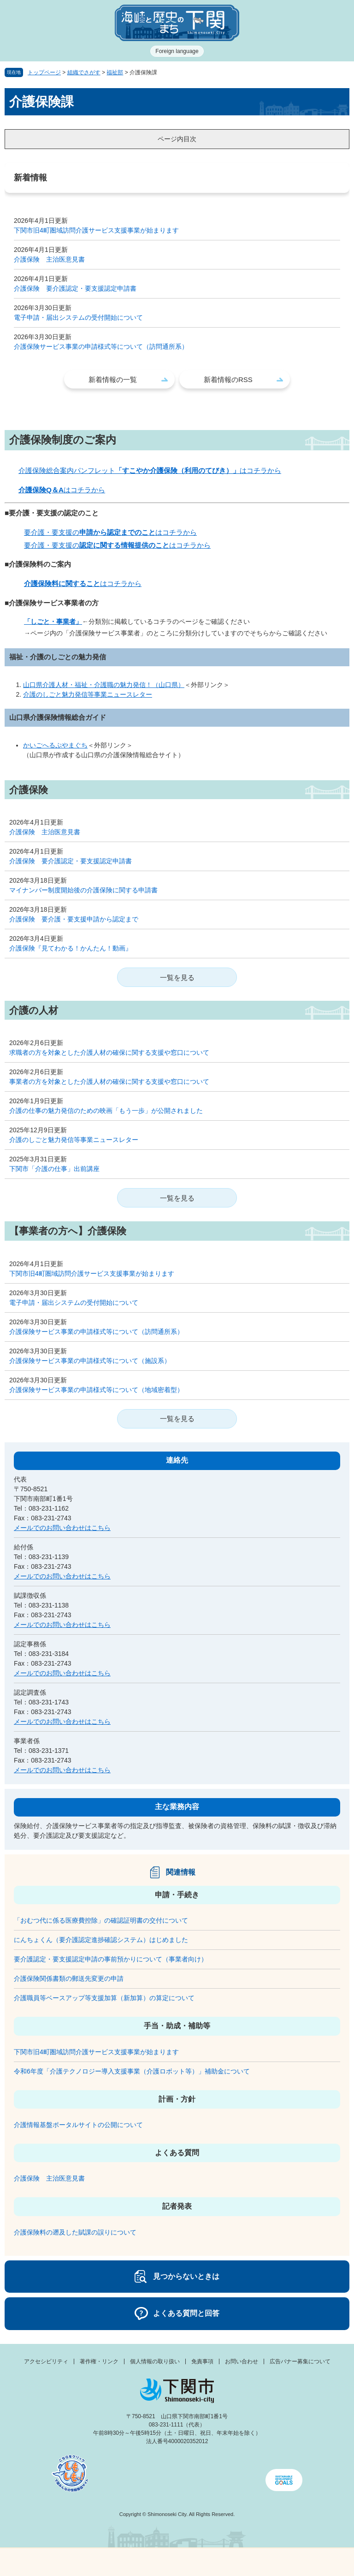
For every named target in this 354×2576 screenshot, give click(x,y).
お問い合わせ (241, 2361)
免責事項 (202, 2361)
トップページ (44, 72)
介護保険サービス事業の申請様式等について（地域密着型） (96, 1389)
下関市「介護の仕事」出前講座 (54, 1168)
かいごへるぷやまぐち (55, 745)
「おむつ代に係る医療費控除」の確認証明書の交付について (101, 1920)
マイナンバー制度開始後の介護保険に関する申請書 (83, 890)
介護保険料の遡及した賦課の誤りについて (75, 2232)
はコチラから (61, 490)
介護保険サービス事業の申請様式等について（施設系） (90, 1360)
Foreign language (176, 51)
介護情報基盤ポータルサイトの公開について (78, 2124)
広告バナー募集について (300, 2361)
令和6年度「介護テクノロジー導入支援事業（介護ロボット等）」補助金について (132, 2071)
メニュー (44, 2559)
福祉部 (114, 72)
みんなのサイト (310, 2562)
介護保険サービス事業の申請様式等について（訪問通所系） (101, 346)
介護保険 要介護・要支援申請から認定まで (73, 919)
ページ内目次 (177, 139)
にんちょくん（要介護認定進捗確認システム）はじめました (101, 1939)
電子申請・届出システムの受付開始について (78, 317)
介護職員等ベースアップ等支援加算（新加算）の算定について (104, 1998)
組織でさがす (83, 72)
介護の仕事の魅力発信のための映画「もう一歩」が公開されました (106, 1110)
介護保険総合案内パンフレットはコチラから (149, 470)
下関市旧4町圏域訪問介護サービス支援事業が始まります (96, 230)
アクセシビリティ (46, 2361)
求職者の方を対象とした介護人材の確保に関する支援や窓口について (109, 1052)
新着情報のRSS (228, 379)
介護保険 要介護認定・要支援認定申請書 (75, 288)
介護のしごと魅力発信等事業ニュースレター (87, 694)
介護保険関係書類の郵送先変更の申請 (69, 1978)
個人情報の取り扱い (155, 2361)
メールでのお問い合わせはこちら (62, 1527)
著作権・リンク (99, 2361)
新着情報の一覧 (112, 379)
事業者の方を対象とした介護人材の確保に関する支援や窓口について (109, 1081)
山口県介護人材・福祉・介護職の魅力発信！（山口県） (103, 684)
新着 (132, 2562)
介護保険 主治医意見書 (49, 259)
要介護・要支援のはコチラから (110, 532)
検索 (221, 2562)
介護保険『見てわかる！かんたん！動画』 (70, 948)
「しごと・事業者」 (53, 621)
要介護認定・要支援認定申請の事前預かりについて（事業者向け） (110, 1959)
